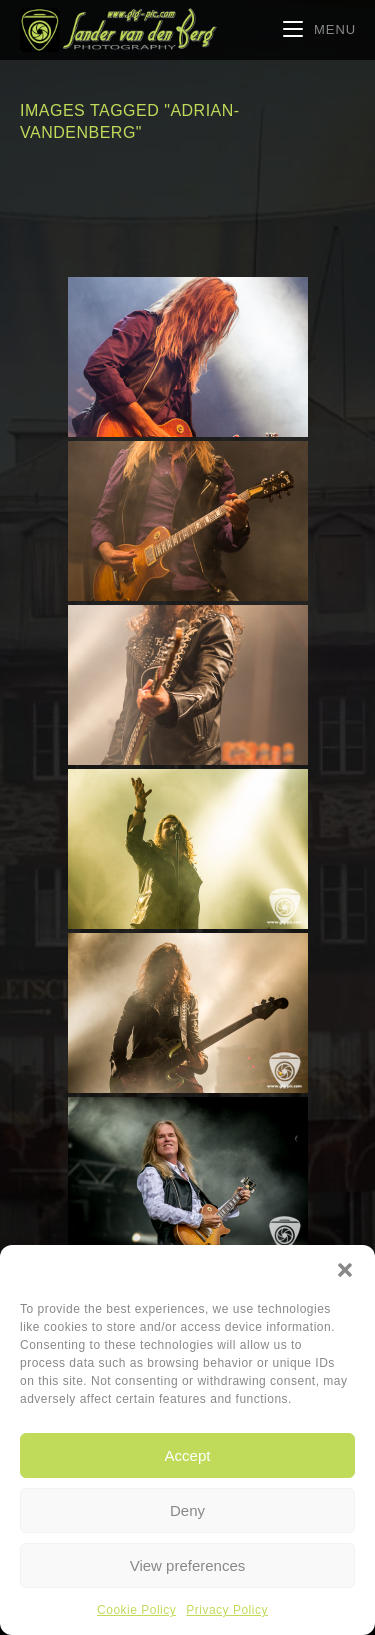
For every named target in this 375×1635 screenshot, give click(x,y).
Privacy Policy (227, 1610)
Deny (187, 1510)
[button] (345, 1270)
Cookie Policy (136, 1610)
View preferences (188, 1565)
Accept (188, 1455)
